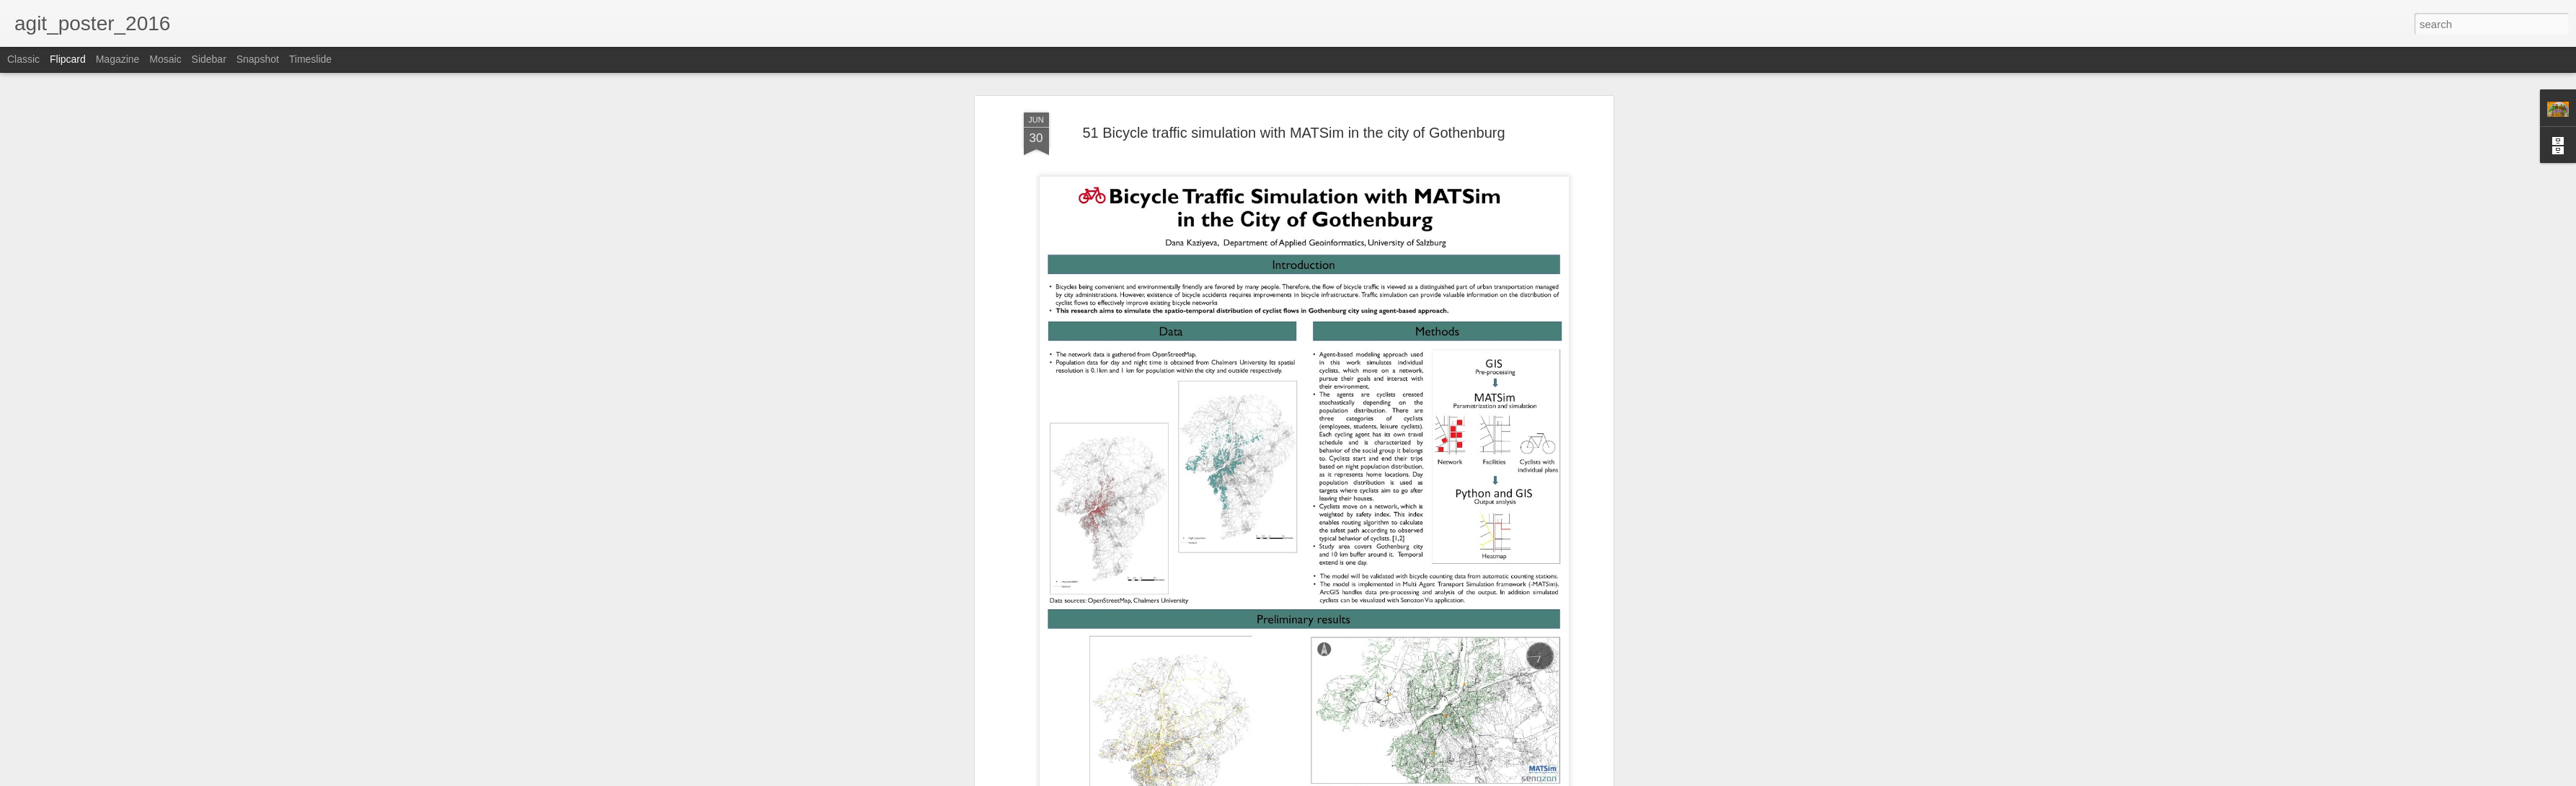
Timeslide (310, 59)
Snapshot (257, 59)
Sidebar (209, 59)
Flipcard (68, 59)
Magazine (118, 59)
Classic (23, 59)
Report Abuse (1375, 778)
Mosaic (165, 59)
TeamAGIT (1353, 248)
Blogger (1333, 778)
